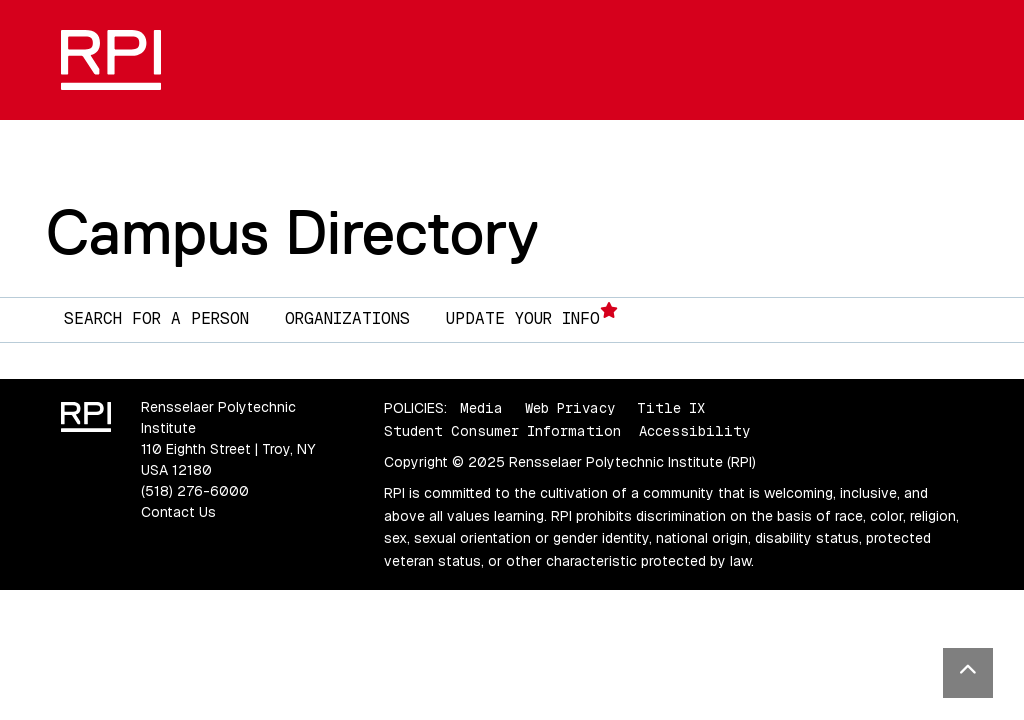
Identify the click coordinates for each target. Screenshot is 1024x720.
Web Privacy (570, 408)
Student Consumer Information (502, 431)
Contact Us (178, 512)
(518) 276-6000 (195, 491)
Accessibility (694, 431)
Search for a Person (156, 318)
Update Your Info (532, 315)
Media (481, 408)
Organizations (347, 318)
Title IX (671, 408)
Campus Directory (292, 232)
